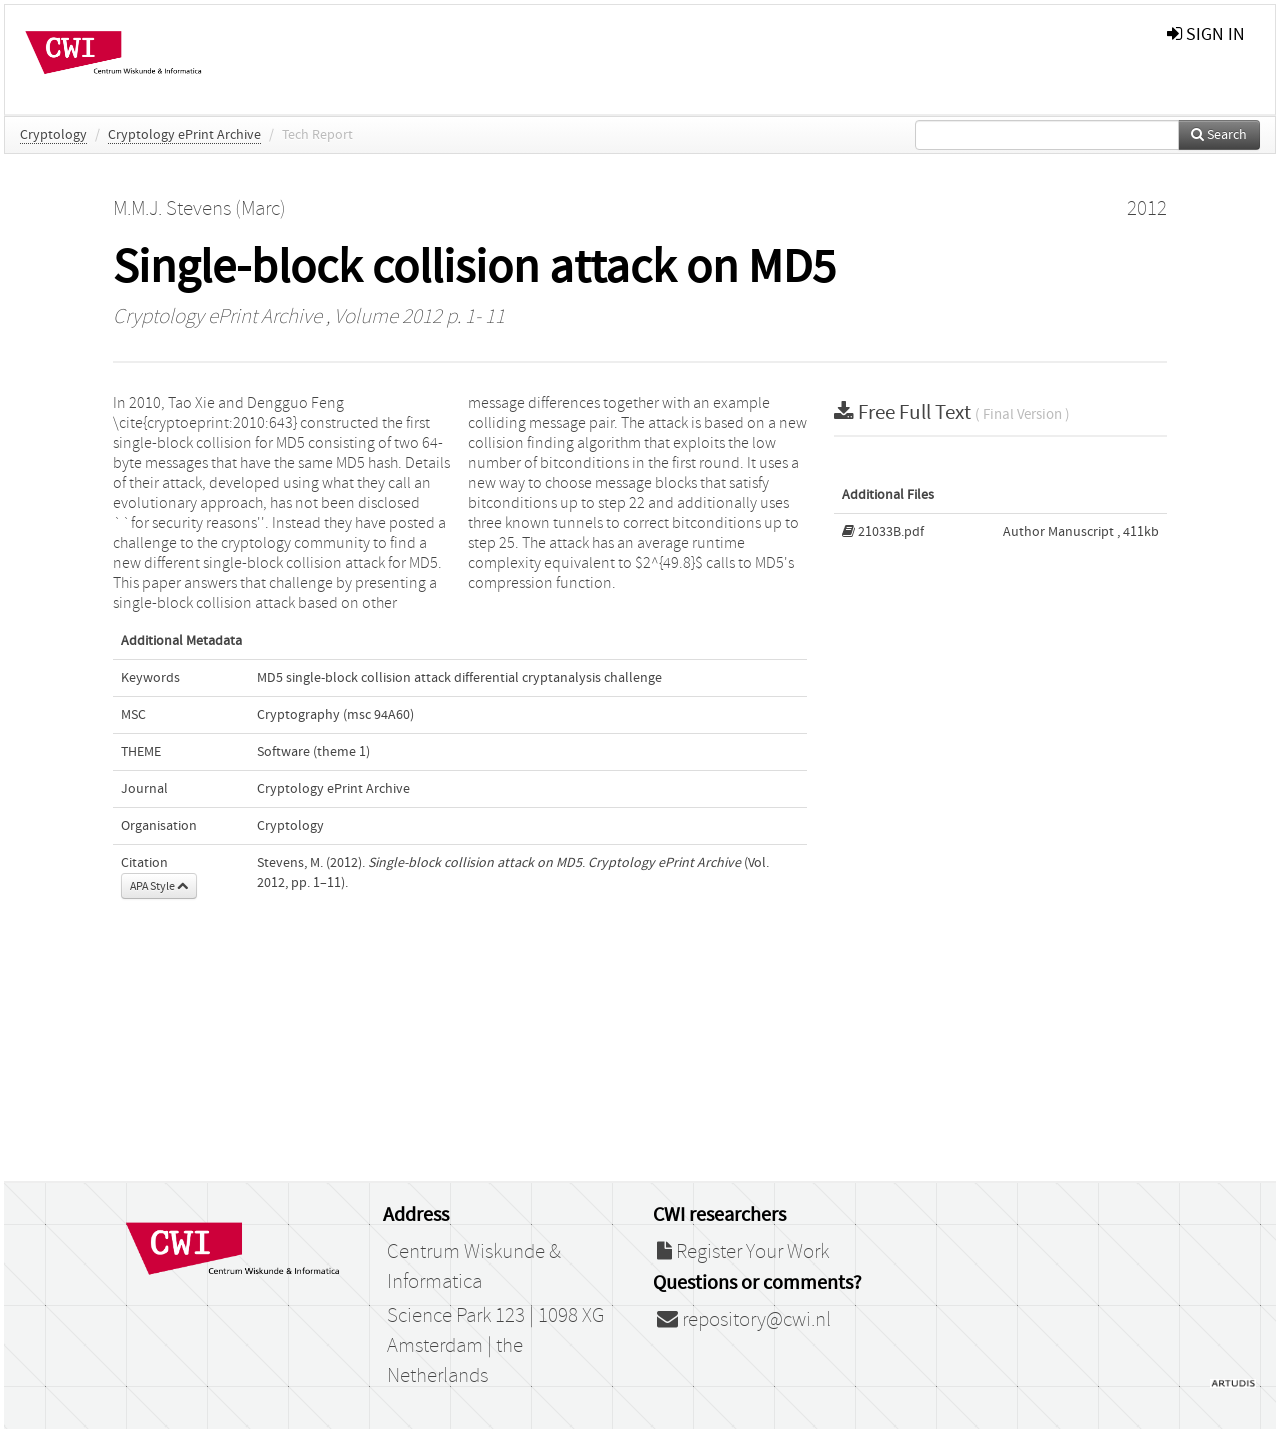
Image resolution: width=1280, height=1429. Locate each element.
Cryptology (53, 135)
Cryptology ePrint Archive (184, 135)
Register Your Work (743, 1252)
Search (1219, 135)
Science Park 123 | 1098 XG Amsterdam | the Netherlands (495, 1346)
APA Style (159, 886)
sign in (1206, 34)
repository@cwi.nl (744, 1320)
